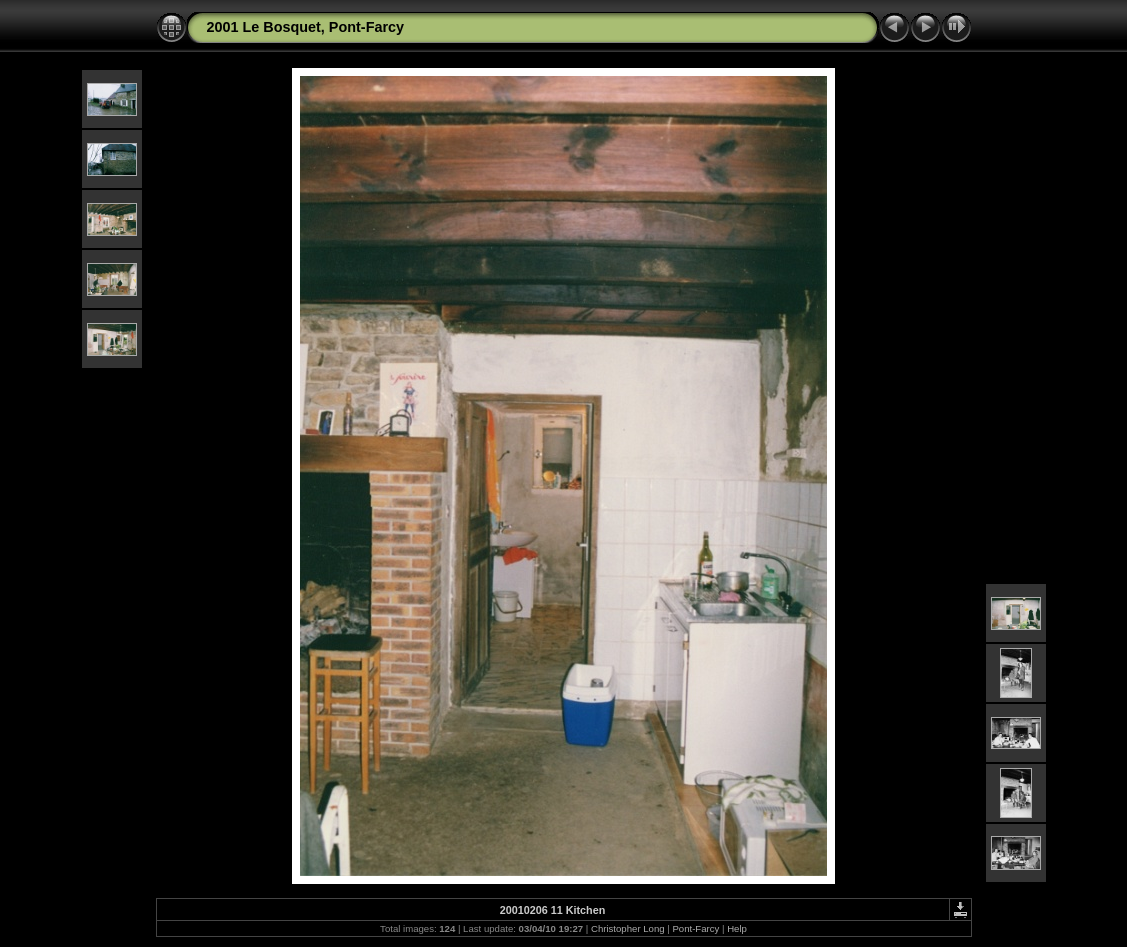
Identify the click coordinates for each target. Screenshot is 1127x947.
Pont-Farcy (695, 928)
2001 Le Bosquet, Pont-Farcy (306, 27)
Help (737, 928)
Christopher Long (628, 928)
